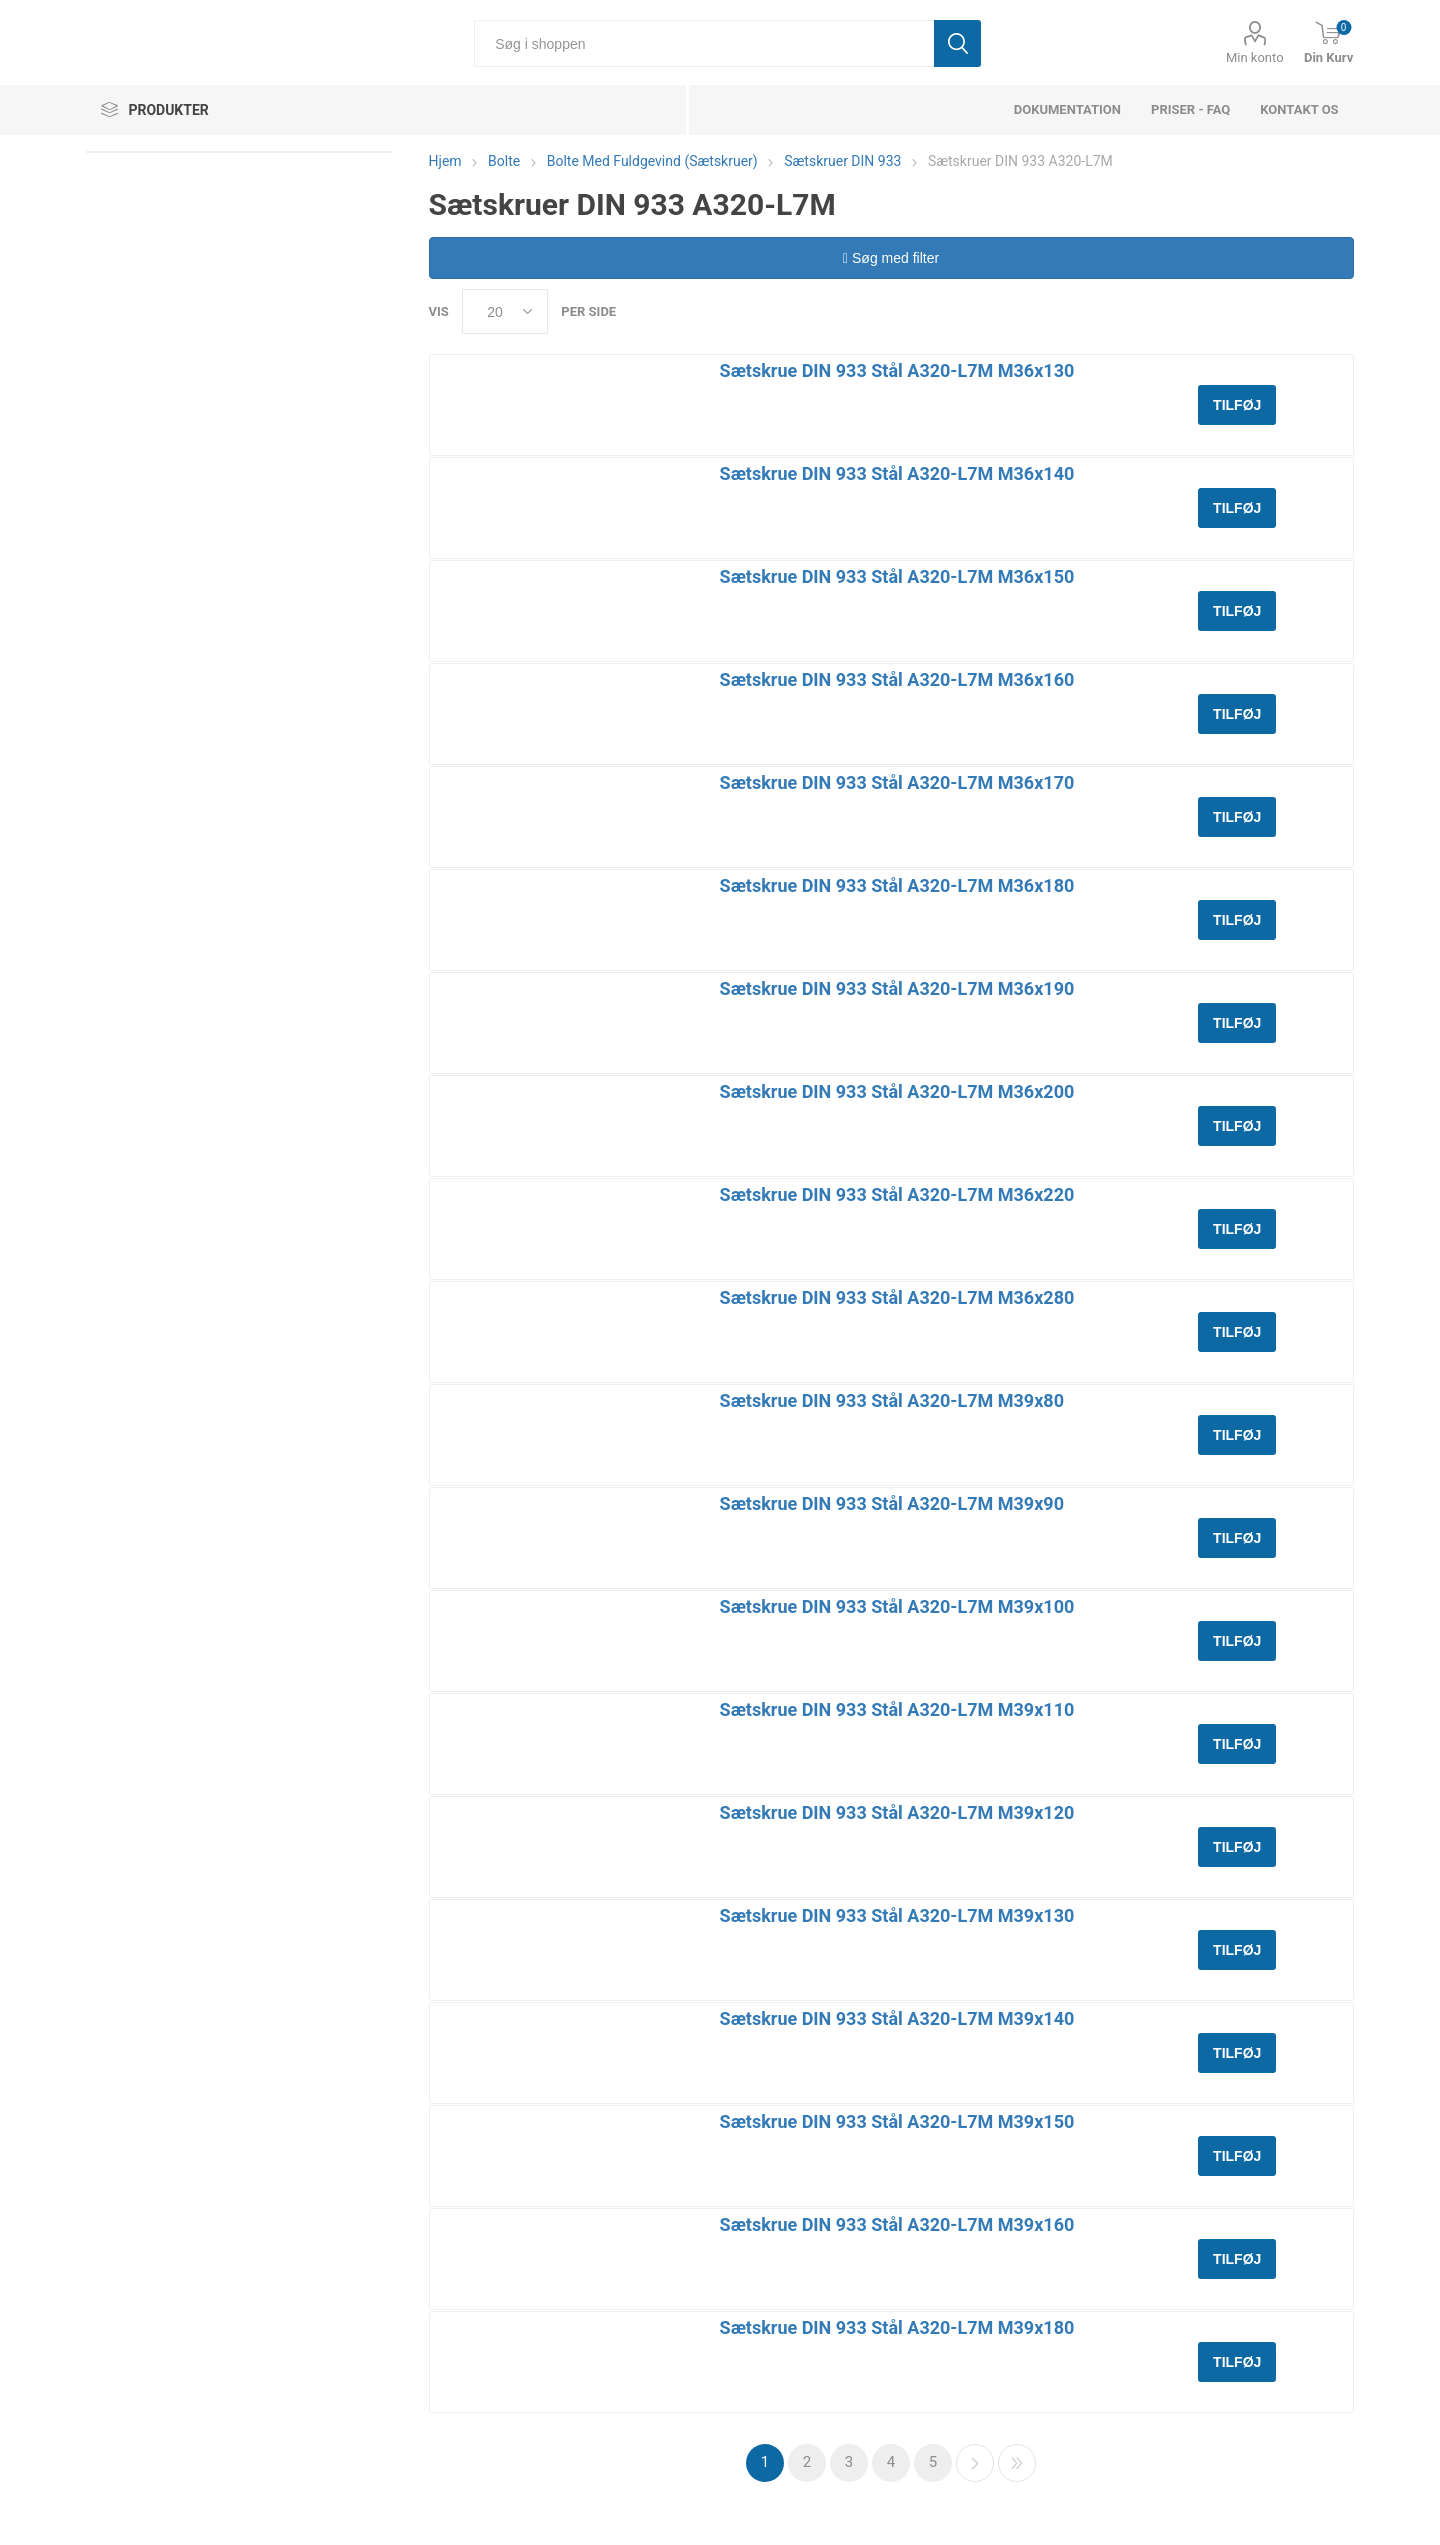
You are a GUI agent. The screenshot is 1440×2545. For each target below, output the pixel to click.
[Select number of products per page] (505, 311)
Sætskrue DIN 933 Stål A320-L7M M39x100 (897, 1606)
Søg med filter (891, 258)
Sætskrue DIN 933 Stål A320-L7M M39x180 (897, 2327)
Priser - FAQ (1190, 109)
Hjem (445, 161)
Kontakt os (1299, 109)
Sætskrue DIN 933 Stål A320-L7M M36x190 (897, 988)
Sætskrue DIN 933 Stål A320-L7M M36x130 (897, 370)
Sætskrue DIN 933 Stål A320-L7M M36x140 (897, 473)
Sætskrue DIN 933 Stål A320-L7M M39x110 (897, 1709)
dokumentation (1067, 109)
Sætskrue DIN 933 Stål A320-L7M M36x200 (897, 1091)
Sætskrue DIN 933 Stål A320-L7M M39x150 (897, 2121)
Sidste (1017, 2463)
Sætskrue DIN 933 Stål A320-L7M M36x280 (897, 1297)
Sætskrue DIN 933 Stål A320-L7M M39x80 (892, 1400)
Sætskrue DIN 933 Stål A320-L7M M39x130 (897, 1915)
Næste (975, 2463)
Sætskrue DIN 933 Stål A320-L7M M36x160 (897, 679)
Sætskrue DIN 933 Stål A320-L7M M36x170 (897, 782)
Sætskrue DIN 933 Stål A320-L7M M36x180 (897, 885)
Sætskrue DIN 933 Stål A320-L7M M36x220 (897, 1194)
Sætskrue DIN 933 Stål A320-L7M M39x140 (897, 2018)
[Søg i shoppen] (704, 43)
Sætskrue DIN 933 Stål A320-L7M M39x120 (897, 1812)
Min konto (1255, 57)
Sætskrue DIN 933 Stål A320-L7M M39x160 (897, 2224)
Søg (957, 43)
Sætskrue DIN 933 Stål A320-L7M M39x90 (892, 1503)
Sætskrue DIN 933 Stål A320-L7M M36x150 (897, 576)
